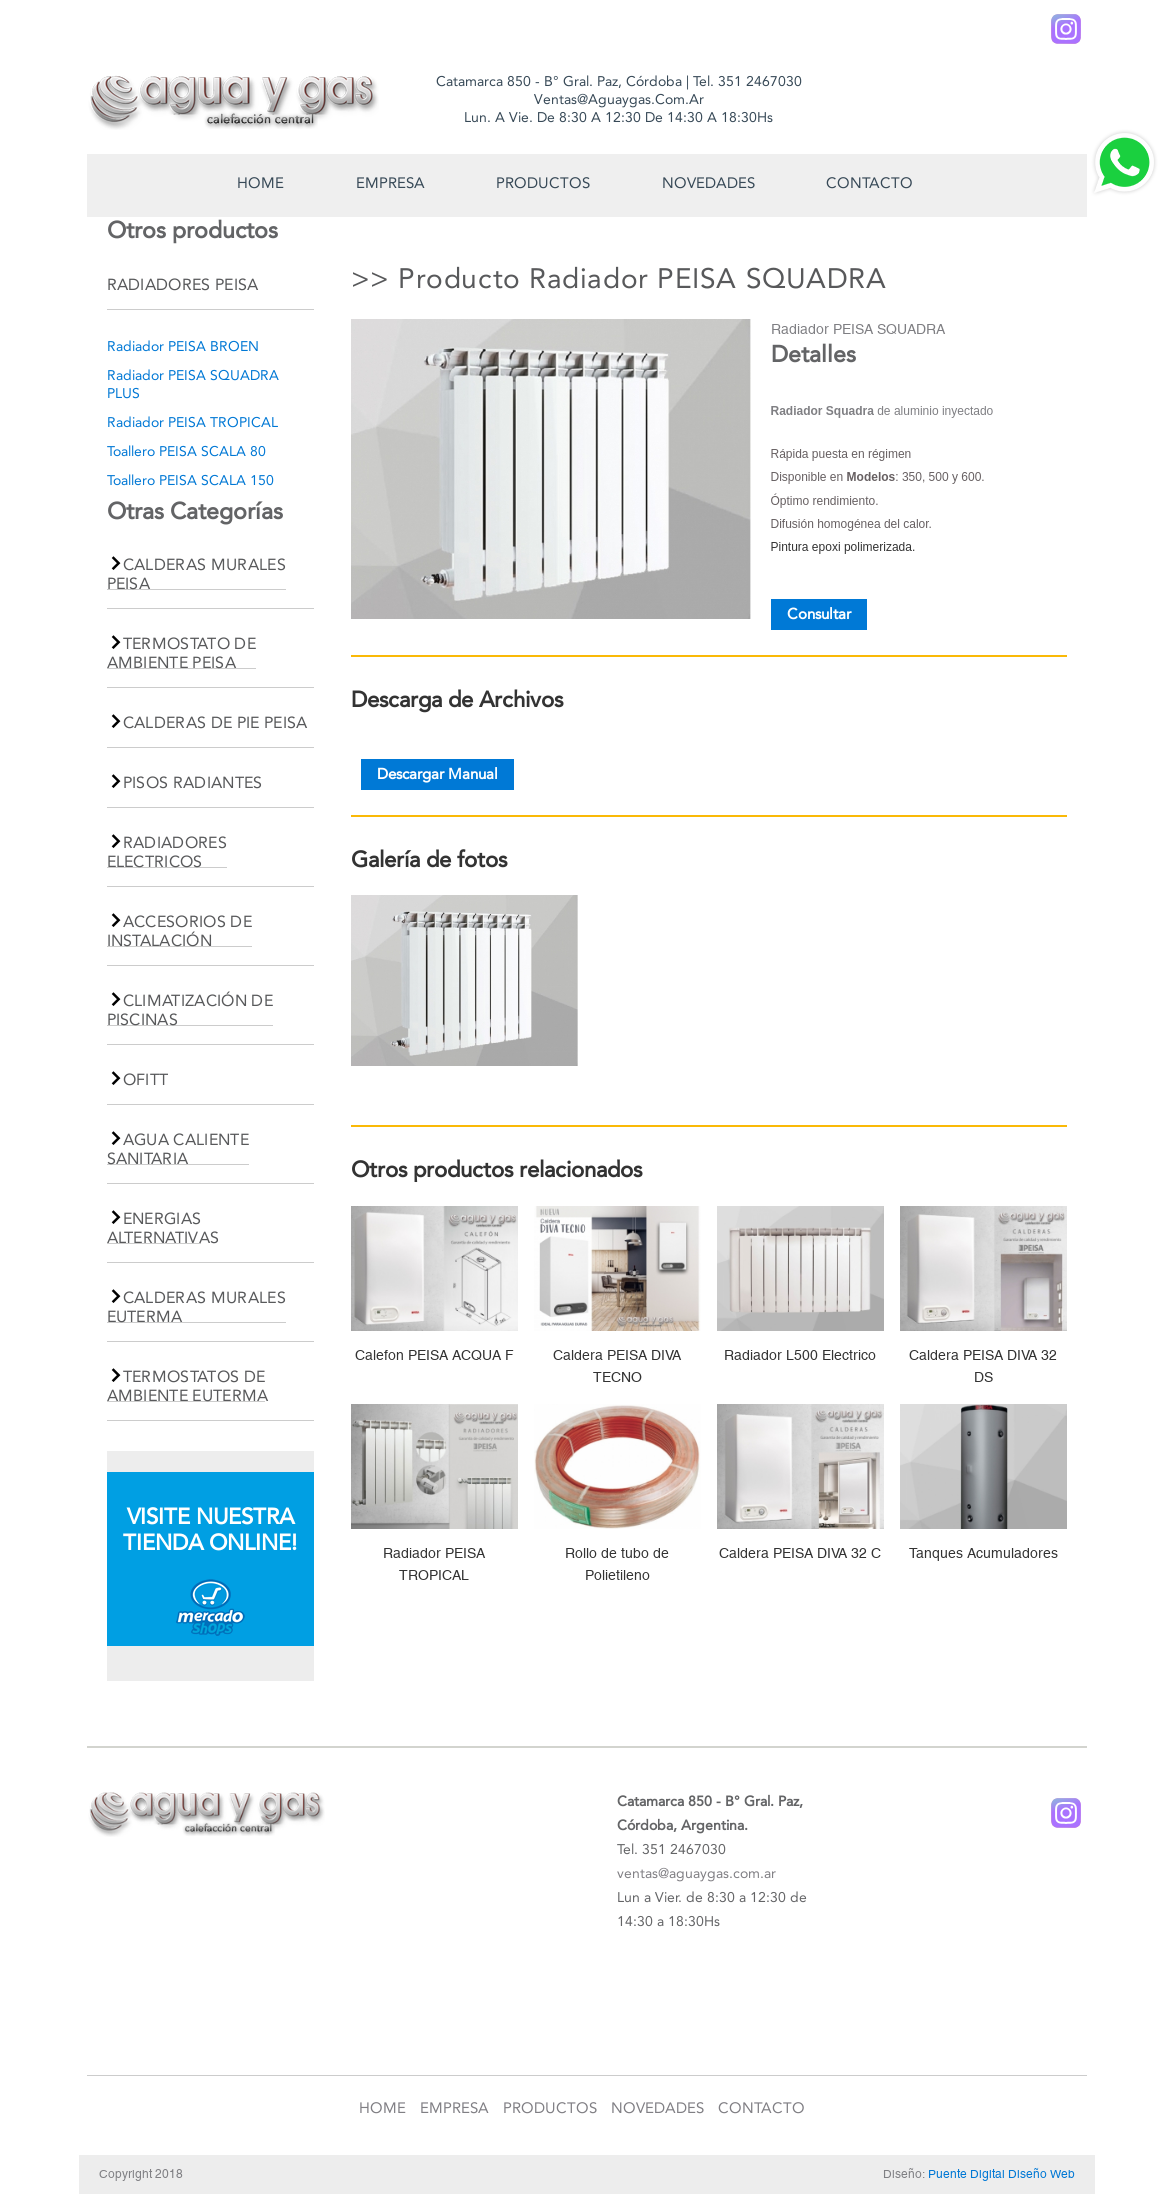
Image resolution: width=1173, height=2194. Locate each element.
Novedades (708, 183)
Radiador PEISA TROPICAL (192, 422)
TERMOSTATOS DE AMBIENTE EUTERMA (188, 1386)
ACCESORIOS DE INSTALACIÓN (180, 931)
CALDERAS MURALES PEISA (196, 574)
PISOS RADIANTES (193, 782)
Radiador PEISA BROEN (183, 346)
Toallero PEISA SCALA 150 (190, 480)
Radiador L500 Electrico (800, 1355)
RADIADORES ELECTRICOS (167, 852)
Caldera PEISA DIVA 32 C (800, 1553)
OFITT (146, 1079)
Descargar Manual (437, 775)
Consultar (819, 615)
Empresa (390, 183)
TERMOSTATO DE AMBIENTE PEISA (182, 653)
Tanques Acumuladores (983, 1553)
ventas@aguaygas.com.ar (696, 1873)
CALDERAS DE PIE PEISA (215, 722)
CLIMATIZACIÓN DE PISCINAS (190, 1010)
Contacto (869, 183)
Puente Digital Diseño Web (1001, 2174)
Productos (543, 183)
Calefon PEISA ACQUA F (434, 1355)
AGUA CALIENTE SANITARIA (178, 1149)
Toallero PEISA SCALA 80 (186, 451)
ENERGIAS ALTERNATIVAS (163, 1228)
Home (260, 183)
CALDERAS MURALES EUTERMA (196, 1307)
